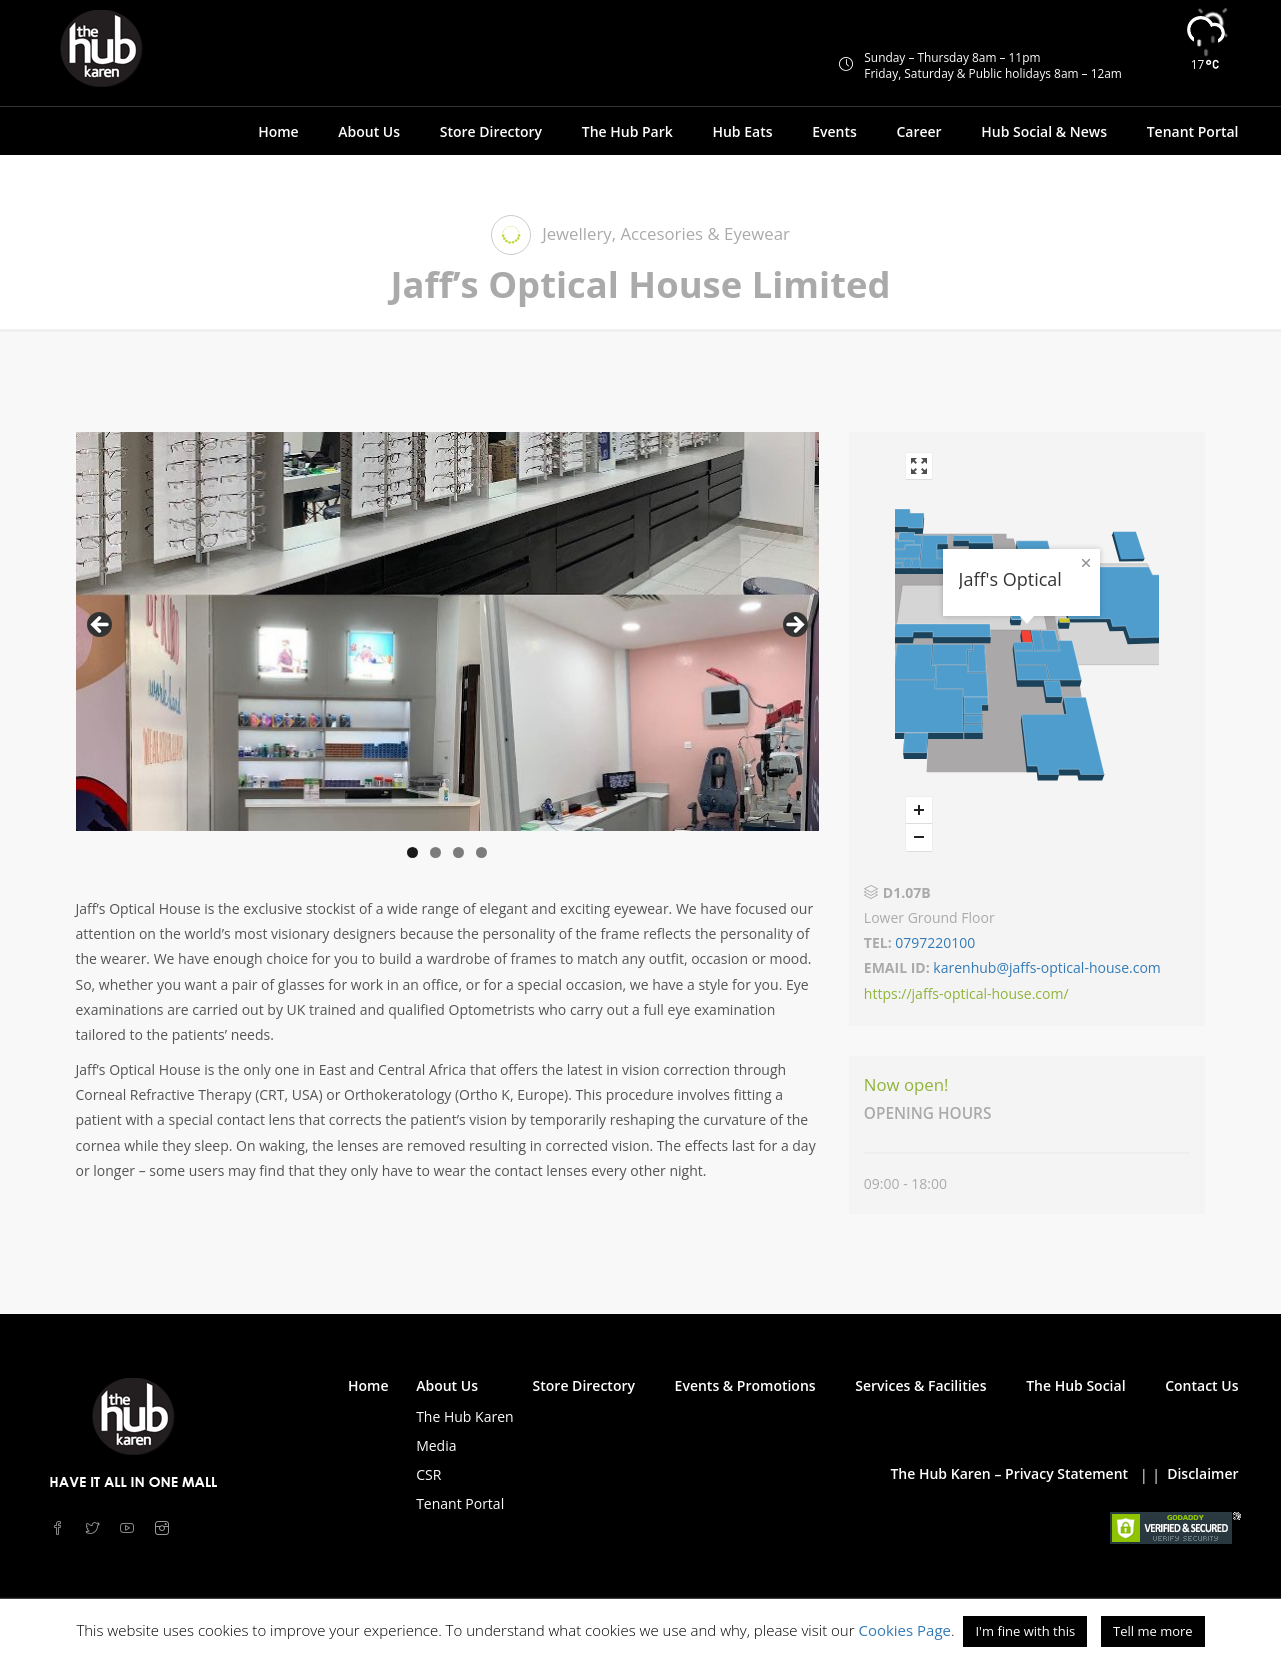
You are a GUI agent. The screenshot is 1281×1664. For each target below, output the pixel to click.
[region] (447, 631)
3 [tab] (458, 852)
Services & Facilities (920, 1385)
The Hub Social (1075, 1385)
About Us (369, 131)
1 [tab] (412, 852)
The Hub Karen (464, 1416)
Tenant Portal (1193, 131)
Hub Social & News (1044, 131)
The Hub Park (627, 131)
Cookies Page (904, 1630)
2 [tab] (435, 852)
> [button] (794, 626)
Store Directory (491, 131)
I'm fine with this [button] (1025, 1631)
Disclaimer (1202, 1473)
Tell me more (1153, 1631)
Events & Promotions (745, 1385)
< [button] (101, 626)
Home (278, 131)
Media (436, 1445)
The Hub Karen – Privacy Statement (1009, 1473)
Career (918, 131)
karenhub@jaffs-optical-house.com (1046, 967)
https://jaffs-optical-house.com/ (966, 993)
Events (834, 131)
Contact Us (1201, 1385)
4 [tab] (481, 852)
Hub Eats (742, 131)
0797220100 (934, 942)
